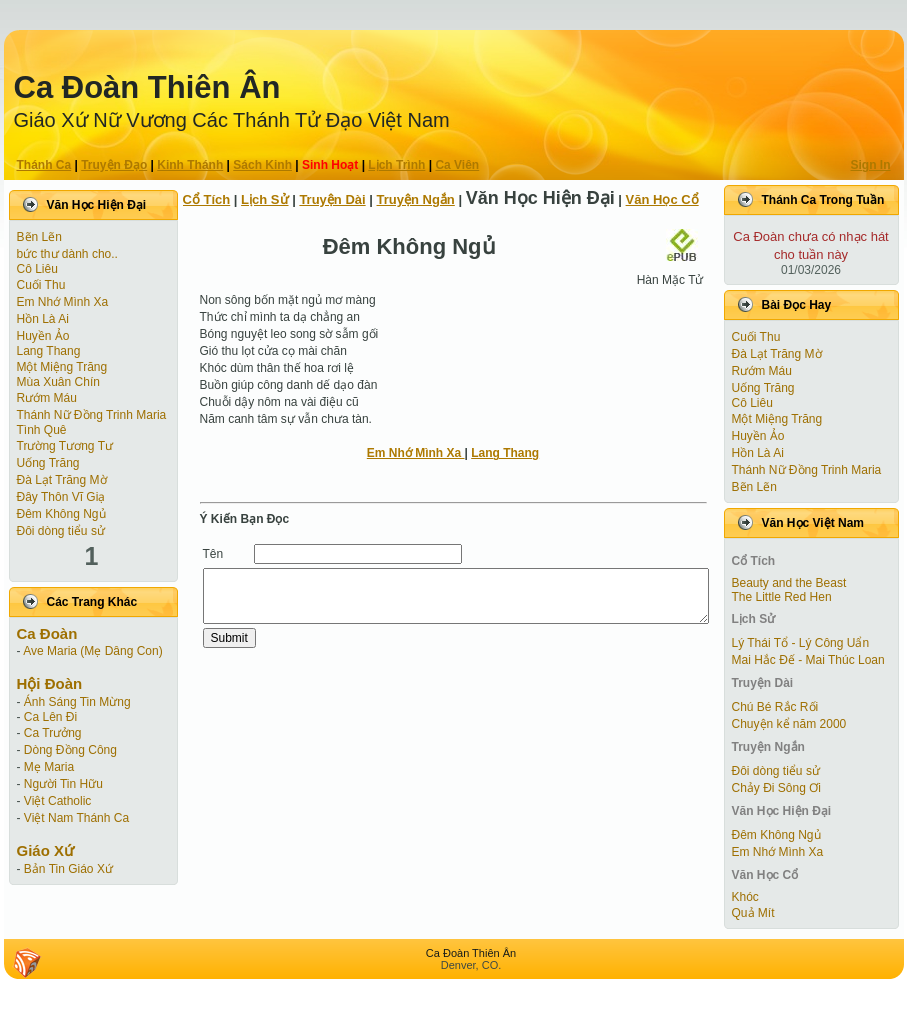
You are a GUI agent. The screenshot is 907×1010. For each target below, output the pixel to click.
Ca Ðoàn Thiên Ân (147, 87)
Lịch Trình (396, 165)
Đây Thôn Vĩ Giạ (61, 497)
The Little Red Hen (782, 597)
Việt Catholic (57, 801)
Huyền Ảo (43, 336)
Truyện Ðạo (114, 165)
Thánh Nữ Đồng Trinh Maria (92, 415)
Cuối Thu (41, 285)
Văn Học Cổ (662, 199)
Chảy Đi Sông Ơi (776, 788)
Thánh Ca (44, 165)
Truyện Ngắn (416, 199)
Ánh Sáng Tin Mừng (77, 702)
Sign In (871, 165)
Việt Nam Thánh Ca (76, 818)
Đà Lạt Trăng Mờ (62, 480)
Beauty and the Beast (789, 583)
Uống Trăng (48, 463)
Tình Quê (42, 430)
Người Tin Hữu (63, 784)
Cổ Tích (207, 199)
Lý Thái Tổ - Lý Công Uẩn (801, 643)
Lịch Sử (264, 199)
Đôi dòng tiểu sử (61, 531)
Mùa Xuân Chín (58, 382)
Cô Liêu (37, 269)
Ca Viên (457, 165)
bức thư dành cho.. (67, 254)
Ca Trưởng (53, 733)
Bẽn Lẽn (39, 237)
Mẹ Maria (49, 767)
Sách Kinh (262, 165)
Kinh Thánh (190, 165)
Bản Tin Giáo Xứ (68, 869)
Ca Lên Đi (50, 717)
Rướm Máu (47, 398)
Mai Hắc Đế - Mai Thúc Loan (808, 660)
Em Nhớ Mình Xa (63, 302)
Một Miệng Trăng (62, 367)
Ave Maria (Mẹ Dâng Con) (93, 651)
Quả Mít (753, 913)
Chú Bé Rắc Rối (775, 707)
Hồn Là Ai (43, 319)
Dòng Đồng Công (70, 750)
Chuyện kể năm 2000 (789, 724)
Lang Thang (49, 351)
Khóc (745, 897)
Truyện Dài (332, 199)
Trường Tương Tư (65, 446)
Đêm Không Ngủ (61, 514)
